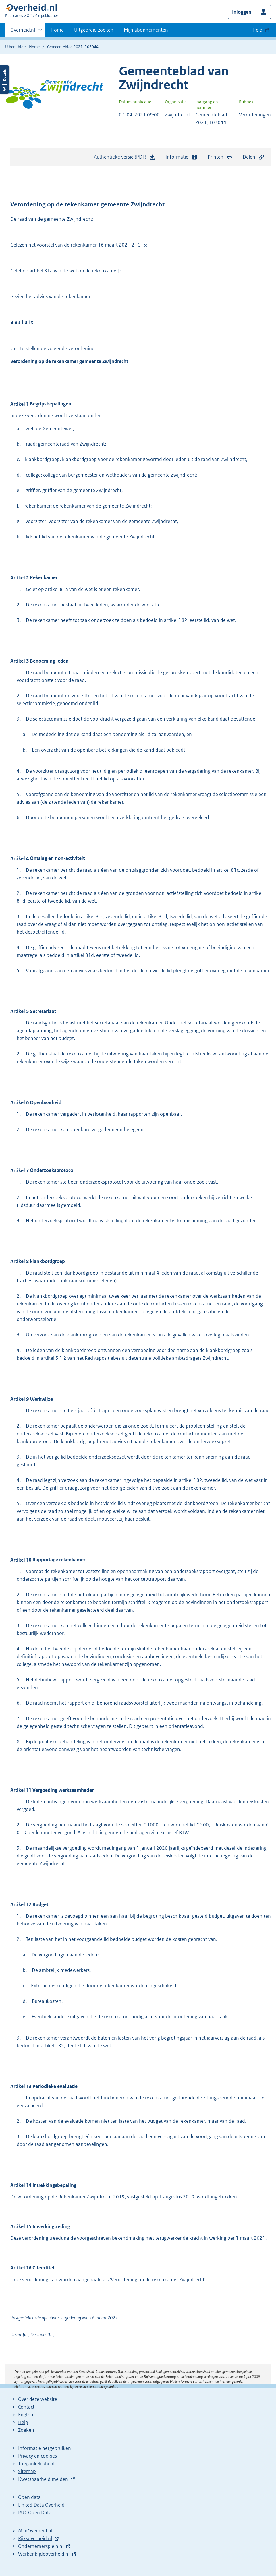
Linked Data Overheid (41, 2505)
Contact (26, 2407)
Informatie (181, 157)
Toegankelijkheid (36, 2463)
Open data (29, 2497)
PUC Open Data (34, 2512)
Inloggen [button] (241, 12)
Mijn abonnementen (146, 30)
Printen (220, 157)
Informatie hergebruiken (44, 2448)
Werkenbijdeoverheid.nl (44, 2554)
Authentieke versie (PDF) (124, 158)
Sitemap (27, 2471)
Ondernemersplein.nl (40, 2546)
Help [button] (257, 30)
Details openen (4, 79)
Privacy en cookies (37, 2456)
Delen (254, 157)
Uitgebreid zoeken (93, 30)
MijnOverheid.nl (35, 2531)
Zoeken (26, 2430)
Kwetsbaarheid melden (43, 2479)
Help (23, 2422)
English (25, 2414)
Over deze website (37, 2399)
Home (57, 30)
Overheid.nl (22, 31)
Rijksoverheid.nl (35, 2538)
